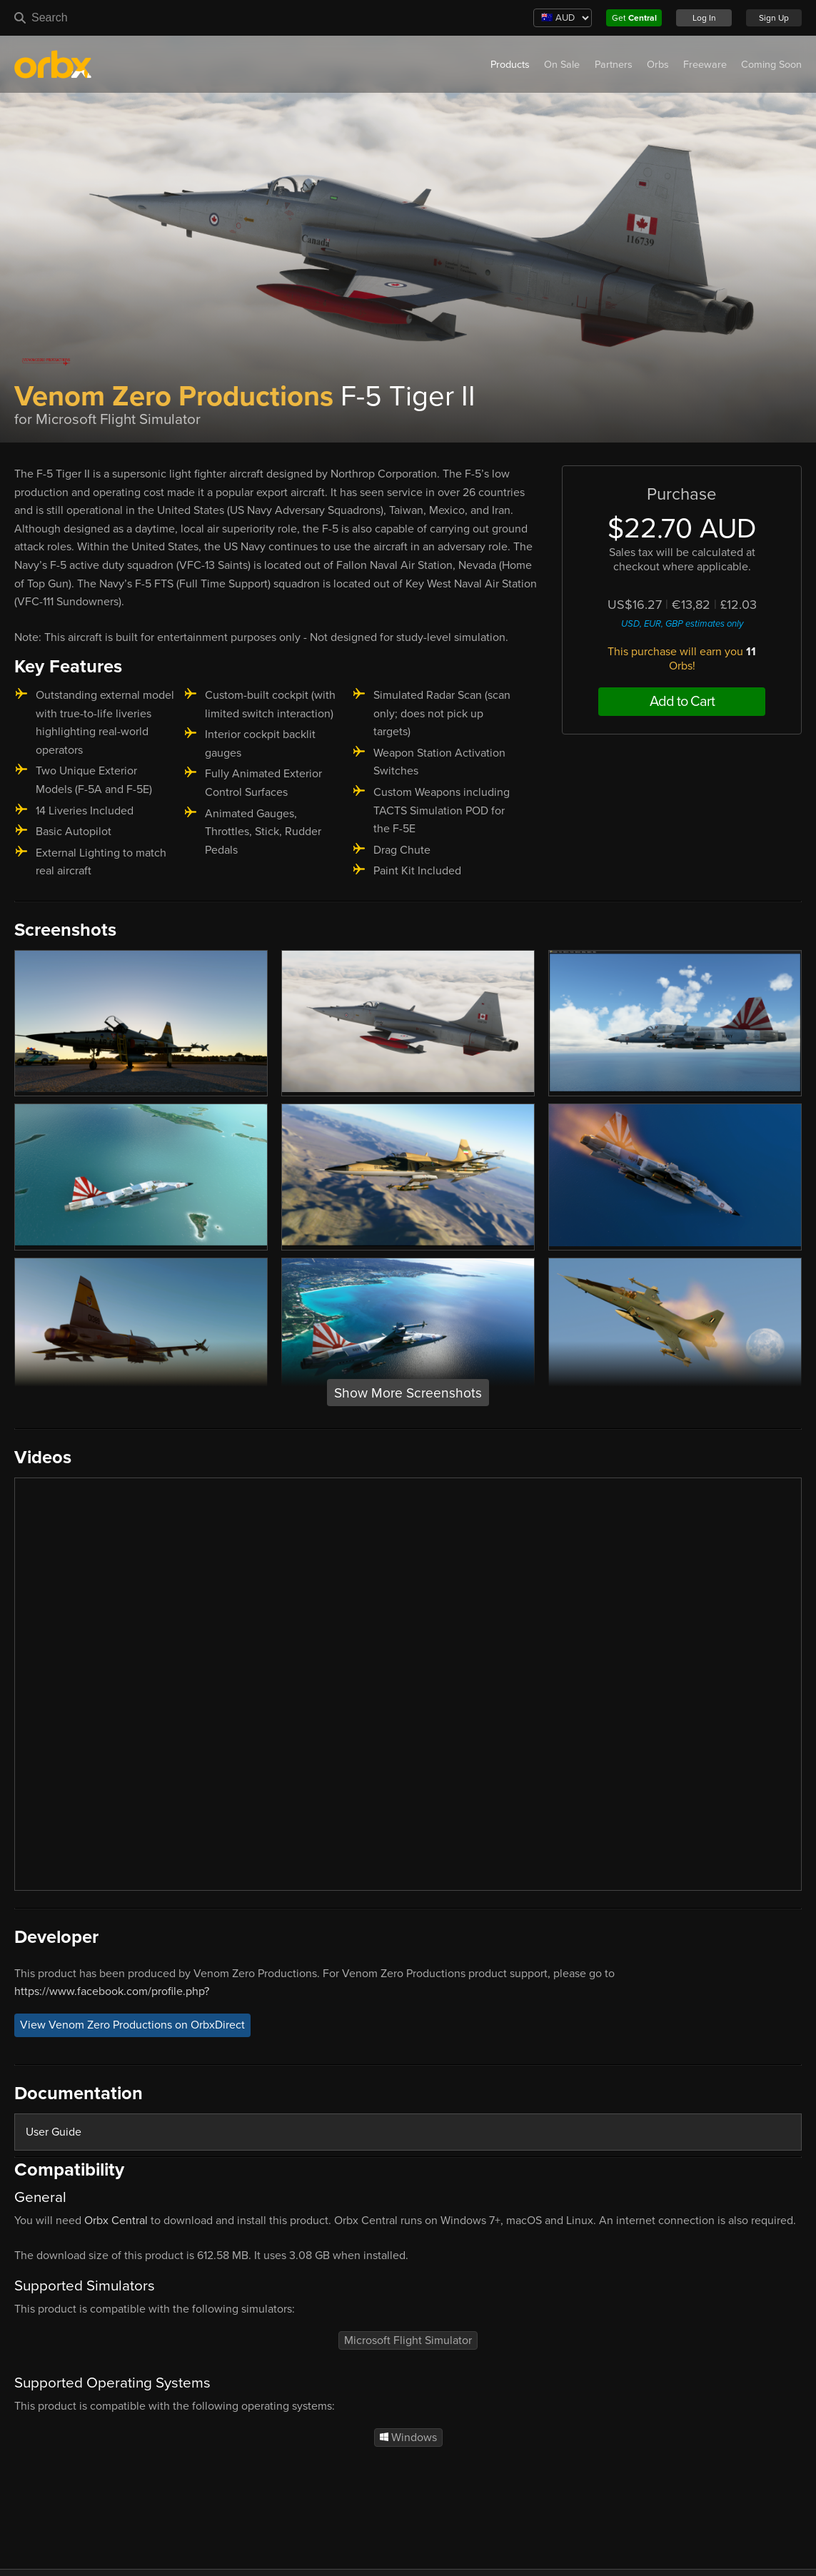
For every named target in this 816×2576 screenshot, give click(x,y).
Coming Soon (771, 65)
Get (634, 18)
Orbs (658, 65)
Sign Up (774, 18)
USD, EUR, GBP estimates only (682, 624)
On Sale (562, 65)
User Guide (53, 2132)
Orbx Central (116, 2220)
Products (510, 65)
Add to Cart (682, 701)
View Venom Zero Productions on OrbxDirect (132, 2026)
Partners (614, 65)
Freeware (705, 65)
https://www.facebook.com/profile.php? (111, 1991)
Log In (704, 18)
